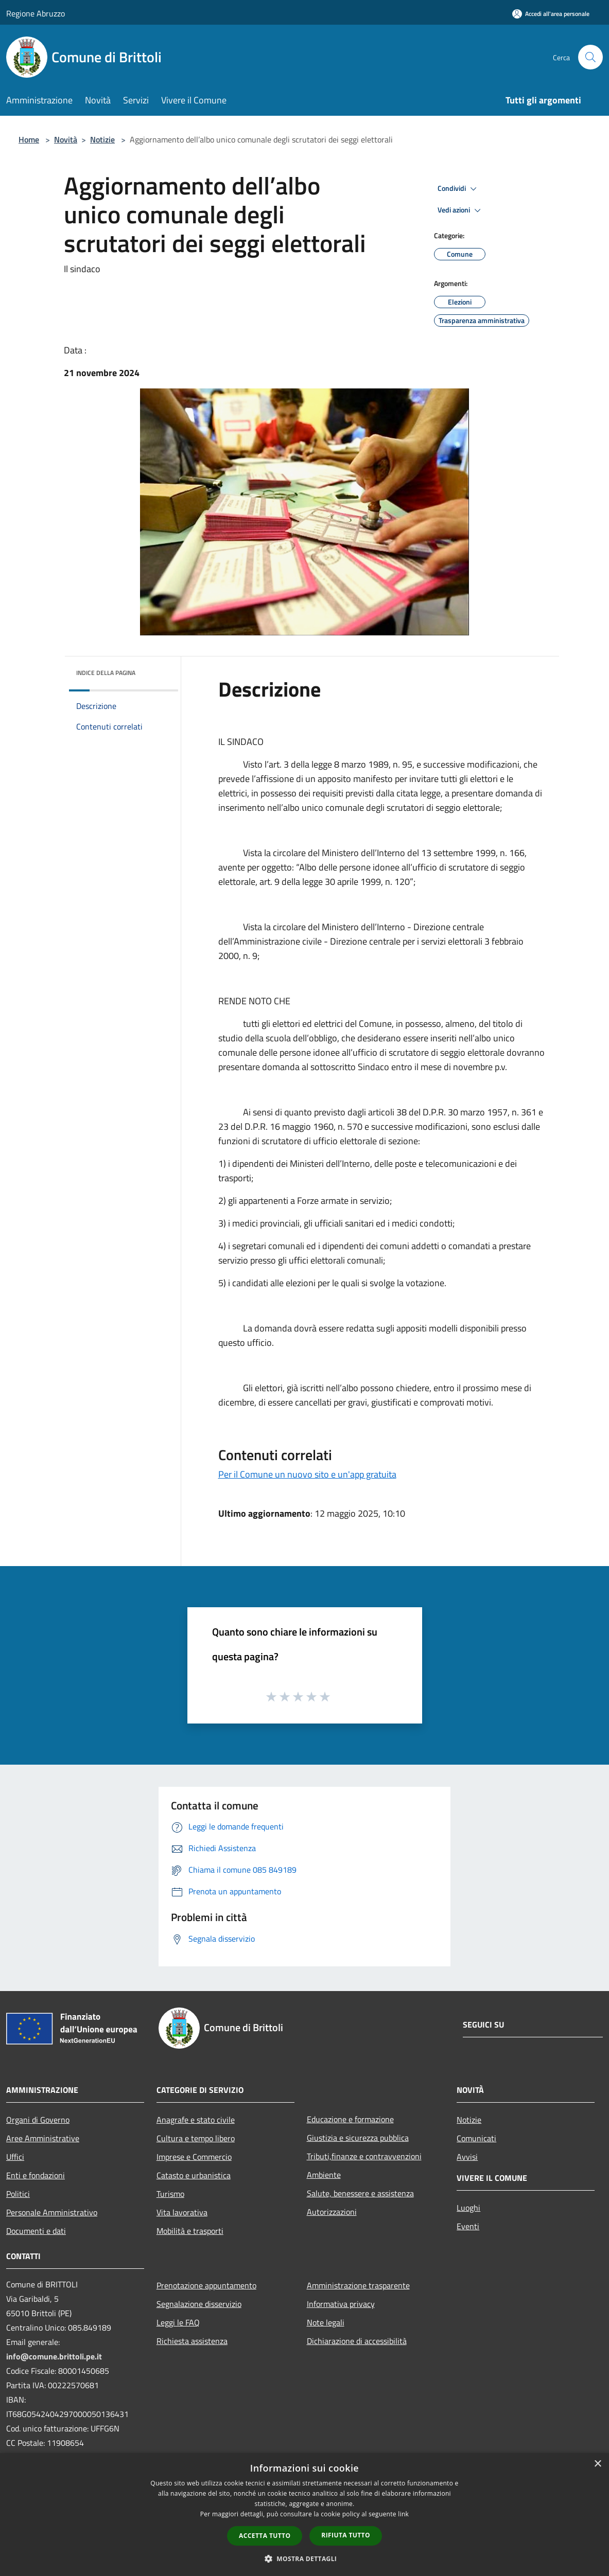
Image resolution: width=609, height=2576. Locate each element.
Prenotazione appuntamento (206, 2285)
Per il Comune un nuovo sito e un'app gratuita (307, 1474)
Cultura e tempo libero (195, 2138)
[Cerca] (590, 57)
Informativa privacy (341, 2304)
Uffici (15, 2157)
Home (29, 139)
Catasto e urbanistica (193, 2175)
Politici (18, 2194)
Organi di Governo (37, 2119)
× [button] (597, 2464)
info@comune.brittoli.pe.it (54, 2356)
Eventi (468, 2226)
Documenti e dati (36, 2231)
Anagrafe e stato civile (195, 2119)
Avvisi (467, 2157)
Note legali (325, 2322)
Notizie (102, 139)
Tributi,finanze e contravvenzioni (364, 2156)
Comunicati (476, 2138)
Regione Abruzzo (35, 13)
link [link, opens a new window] (403, 2514)
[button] (304, 2558)
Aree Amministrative (42, 2138)
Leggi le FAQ (178, 2322)
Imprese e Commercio (194, 2157)
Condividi (459, 189)
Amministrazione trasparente (358, 2285)
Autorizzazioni (332, 2212)
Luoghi (468, 2207)
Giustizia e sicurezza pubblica (358, 2137)
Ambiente (324, 2175)
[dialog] (304, 2514)
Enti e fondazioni (35, 2175)
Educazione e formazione (350, 2119)
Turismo (170, 2194)
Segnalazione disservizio (198, 2304)
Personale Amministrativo (51, 2212)
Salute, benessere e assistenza (360, 2193)
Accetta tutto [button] (264, 2535)
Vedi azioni (461, 210)
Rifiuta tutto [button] (345, 2535)
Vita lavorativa (181, 2212)
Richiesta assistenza (192, 2341)
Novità (65, 139)
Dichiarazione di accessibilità (357, 2341)
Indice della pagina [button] (105, 673)
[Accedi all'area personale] (551, 14)
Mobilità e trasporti (189, 2231)
